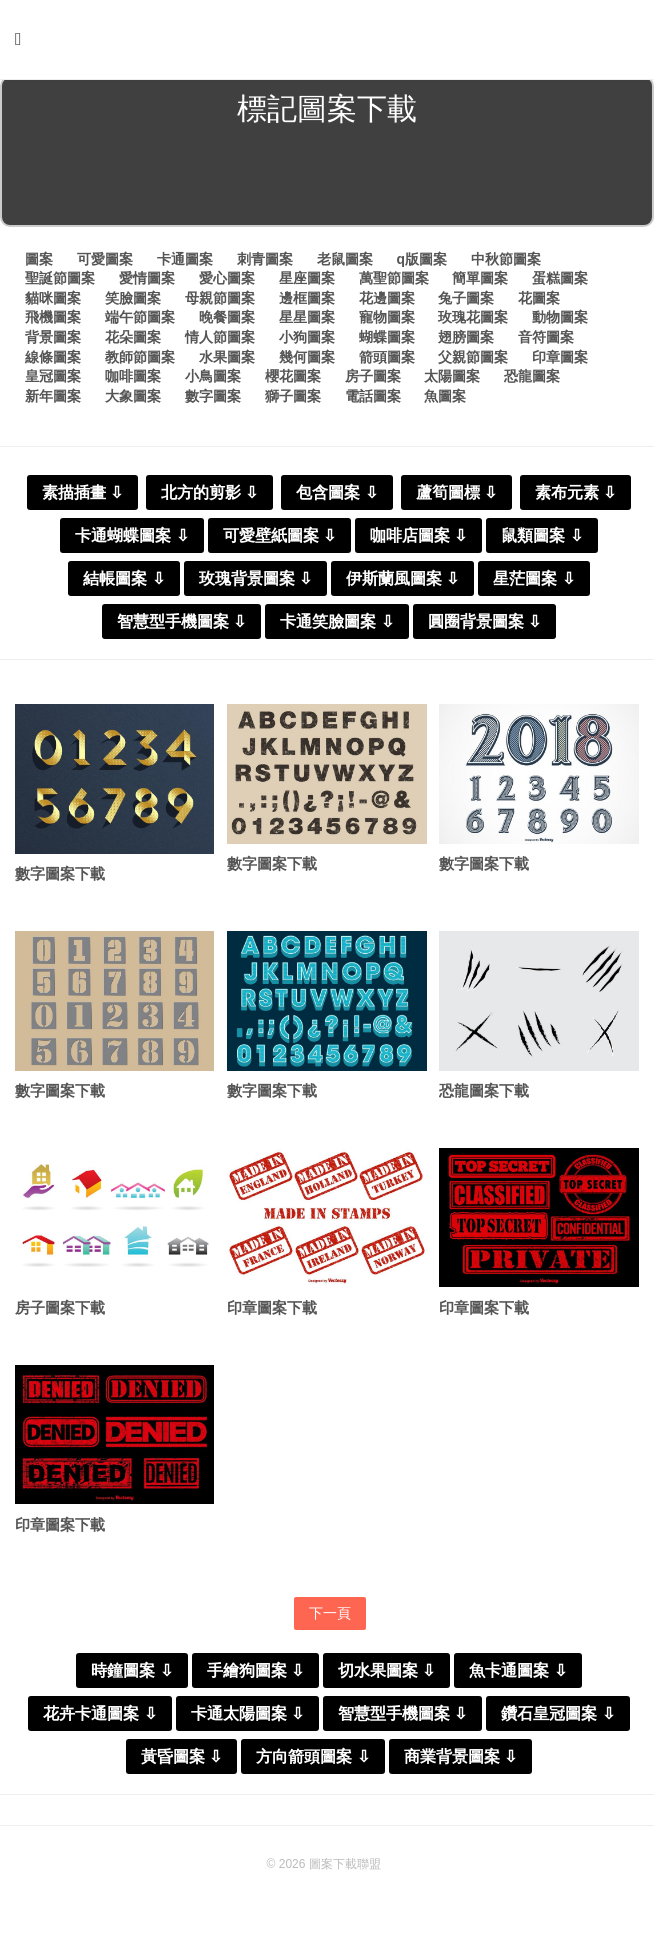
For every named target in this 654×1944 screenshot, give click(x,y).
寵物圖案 (387, 321)
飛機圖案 (53, 321)
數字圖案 (213, 400)
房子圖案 (373, 380)
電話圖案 (373, 400)
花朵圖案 (133, 341)
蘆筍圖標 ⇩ (456, 496)
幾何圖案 (307, 361)
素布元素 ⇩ (575, 496)
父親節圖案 (473, 361)
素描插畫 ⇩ (82, 496)
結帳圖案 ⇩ (123, 582)
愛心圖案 (227, 282)
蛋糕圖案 (560, 282)
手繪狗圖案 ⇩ (255, 1677)
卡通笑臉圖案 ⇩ (336, 625)
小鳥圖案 (213, 380)
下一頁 (330, 1619)
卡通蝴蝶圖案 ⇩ (131, 539)
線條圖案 (53, 361)
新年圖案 (53, 400)
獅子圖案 (293, 400)
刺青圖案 (265, 263)
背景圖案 (53, 341)
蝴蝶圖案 (387, 341)
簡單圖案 (480, 282)
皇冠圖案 (53, 380)
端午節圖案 (140, 321)
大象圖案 (133, 400)
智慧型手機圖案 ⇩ (181, 625)
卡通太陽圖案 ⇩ (247, 1720)
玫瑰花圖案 (473, 321)
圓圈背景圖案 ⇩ (484, 625)
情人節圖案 (220, 341)
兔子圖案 (466, 302)
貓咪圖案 (53, 302)
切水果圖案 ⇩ (386, 1677)
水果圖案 (227, 361)
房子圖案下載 (60, 1313)
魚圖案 (445, 400)
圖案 (39, 263)
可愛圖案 (105, 263)
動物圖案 (560, 321)
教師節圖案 (140, 361)
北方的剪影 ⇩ (209, 496)
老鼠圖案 (345, 263)
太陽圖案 (452, 380)
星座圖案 (307, 282)
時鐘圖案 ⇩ (131, 1677)
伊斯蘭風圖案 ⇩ (402, 582)
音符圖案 (546, 341)
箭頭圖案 (387, 361)
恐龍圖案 (532, 380)
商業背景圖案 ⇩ (460, 1763)
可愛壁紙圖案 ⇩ (279, 539)
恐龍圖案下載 (484, 1095)
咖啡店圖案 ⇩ (418, 539)
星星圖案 (307, 321)
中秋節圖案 (506, 263)
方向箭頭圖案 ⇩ (312, 1763)
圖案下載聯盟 (345, 1871)
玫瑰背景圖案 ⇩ (255, 582)
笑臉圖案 (133, 302)
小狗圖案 (307, 341)
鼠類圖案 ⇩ (541, 539)
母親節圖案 (220, 302)
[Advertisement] (327, 184)
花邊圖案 (387, 302)
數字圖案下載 (60, 878)
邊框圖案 (307, 302)
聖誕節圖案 (60, 282)
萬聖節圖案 (394, 282)
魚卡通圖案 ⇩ (517, 1677)
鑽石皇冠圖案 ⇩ (557, 1720)
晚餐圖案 (227, 321)
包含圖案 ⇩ (336, 496)
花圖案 (539, 302)
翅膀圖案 (466, 341)
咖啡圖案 (133, 380)
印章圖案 (560, 361)
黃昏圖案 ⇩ (181, 1763)
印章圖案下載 (272, 1313)
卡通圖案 (185, 263)
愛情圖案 (147, 282)
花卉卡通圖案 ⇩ (99, 1720)
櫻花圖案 (293, 380)
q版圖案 (421, 263)
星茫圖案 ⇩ (533, 582)
